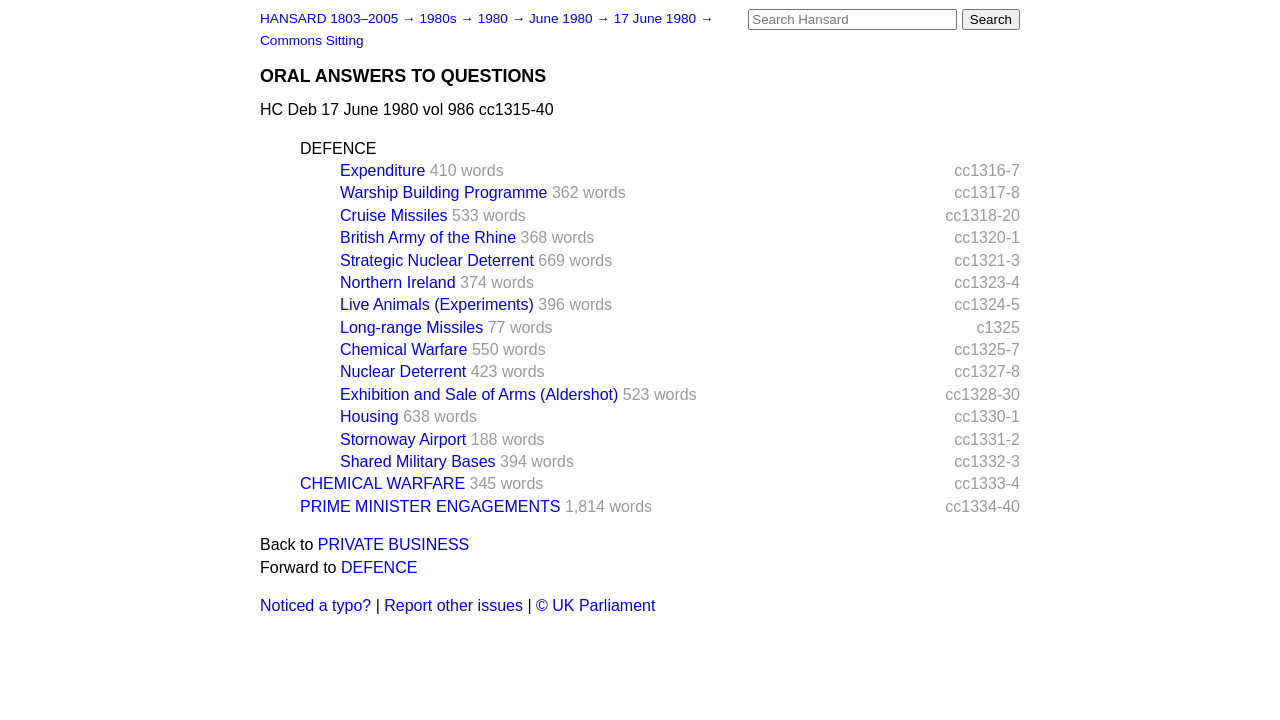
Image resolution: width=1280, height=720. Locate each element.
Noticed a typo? (315, 605)
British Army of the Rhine (428, 237)
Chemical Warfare (403, 349)
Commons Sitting (312, 40)
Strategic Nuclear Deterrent (437, 260)
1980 (495, 18)
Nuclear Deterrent (403, 371)
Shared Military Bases (418, 461)
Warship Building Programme (443, 192)
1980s (439, 18)
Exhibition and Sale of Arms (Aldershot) (479, 394)
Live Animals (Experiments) (437, 304)
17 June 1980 (657, 18)
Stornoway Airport (403, 439)
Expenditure (382, 170)
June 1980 (562, 18)
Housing (369, 416)
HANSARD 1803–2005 (329, 18)
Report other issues (453, 605)
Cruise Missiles (394, 215)
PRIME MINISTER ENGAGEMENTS (430, 506)
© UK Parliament (595, 605)
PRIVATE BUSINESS (393, 544)
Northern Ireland (398, 282)
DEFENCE (338, 148)
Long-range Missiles (411, 327)
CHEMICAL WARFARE (382, 483)
